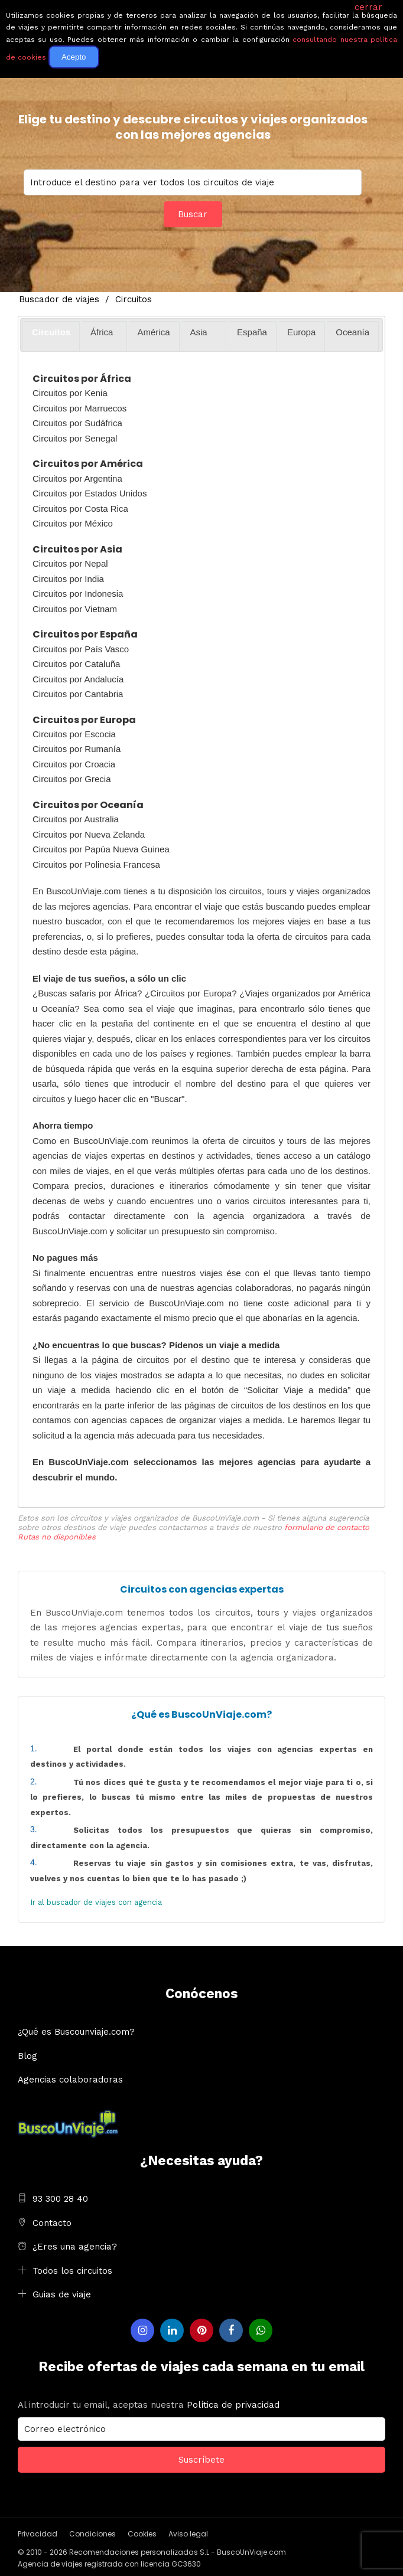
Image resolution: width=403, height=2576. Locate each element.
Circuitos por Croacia (73, 764)
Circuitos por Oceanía (88, 805)
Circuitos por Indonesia (77, 594)
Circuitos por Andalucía (78, 679)
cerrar (368, 7)
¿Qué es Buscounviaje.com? (76, 2031)
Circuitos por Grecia (71, 779)
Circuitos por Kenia (70, 393)
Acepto (73, 57)
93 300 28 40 (60, 2198)
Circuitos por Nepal (70, 563)
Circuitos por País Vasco (80, 649)
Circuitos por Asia (77, 549)
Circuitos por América (87, 463)
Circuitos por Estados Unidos (89, 493)
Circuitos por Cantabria (77, 694)
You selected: (193, 182)
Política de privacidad (233, 2405)
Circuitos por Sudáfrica (77, 423)
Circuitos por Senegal (74, 438)
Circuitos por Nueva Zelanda (88, 834)
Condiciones (92, 2534)
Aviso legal (188, 2534)
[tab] (51, 336)
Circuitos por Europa (84, 720)
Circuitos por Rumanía (76, 749)
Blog (27, 2056)
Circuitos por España (85, 634)
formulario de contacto (326, 1527)
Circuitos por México (72, 523)
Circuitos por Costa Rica (80, 509)
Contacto (52, 2223)
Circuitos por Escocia (74, 734)
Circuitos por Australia (75, 819)
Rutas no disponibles (57, 1536)
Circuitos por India (68, 579)
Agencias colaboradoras (70, 2079)
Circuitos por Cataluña (76, 664)
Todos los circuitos (72, 2271)
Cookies (142, 2534)
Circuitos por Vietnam (74, 609)
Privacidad (37, 2534)
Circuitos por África (81, 378)
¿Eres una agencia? (74, 2246)
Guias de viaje (61, 2294)
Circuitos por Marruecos (79, 408)
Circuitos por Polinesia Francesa (96, 864)
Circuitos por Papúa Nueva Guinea (101, 849)
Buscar (192, 214)
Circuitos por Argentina (77, 478)
